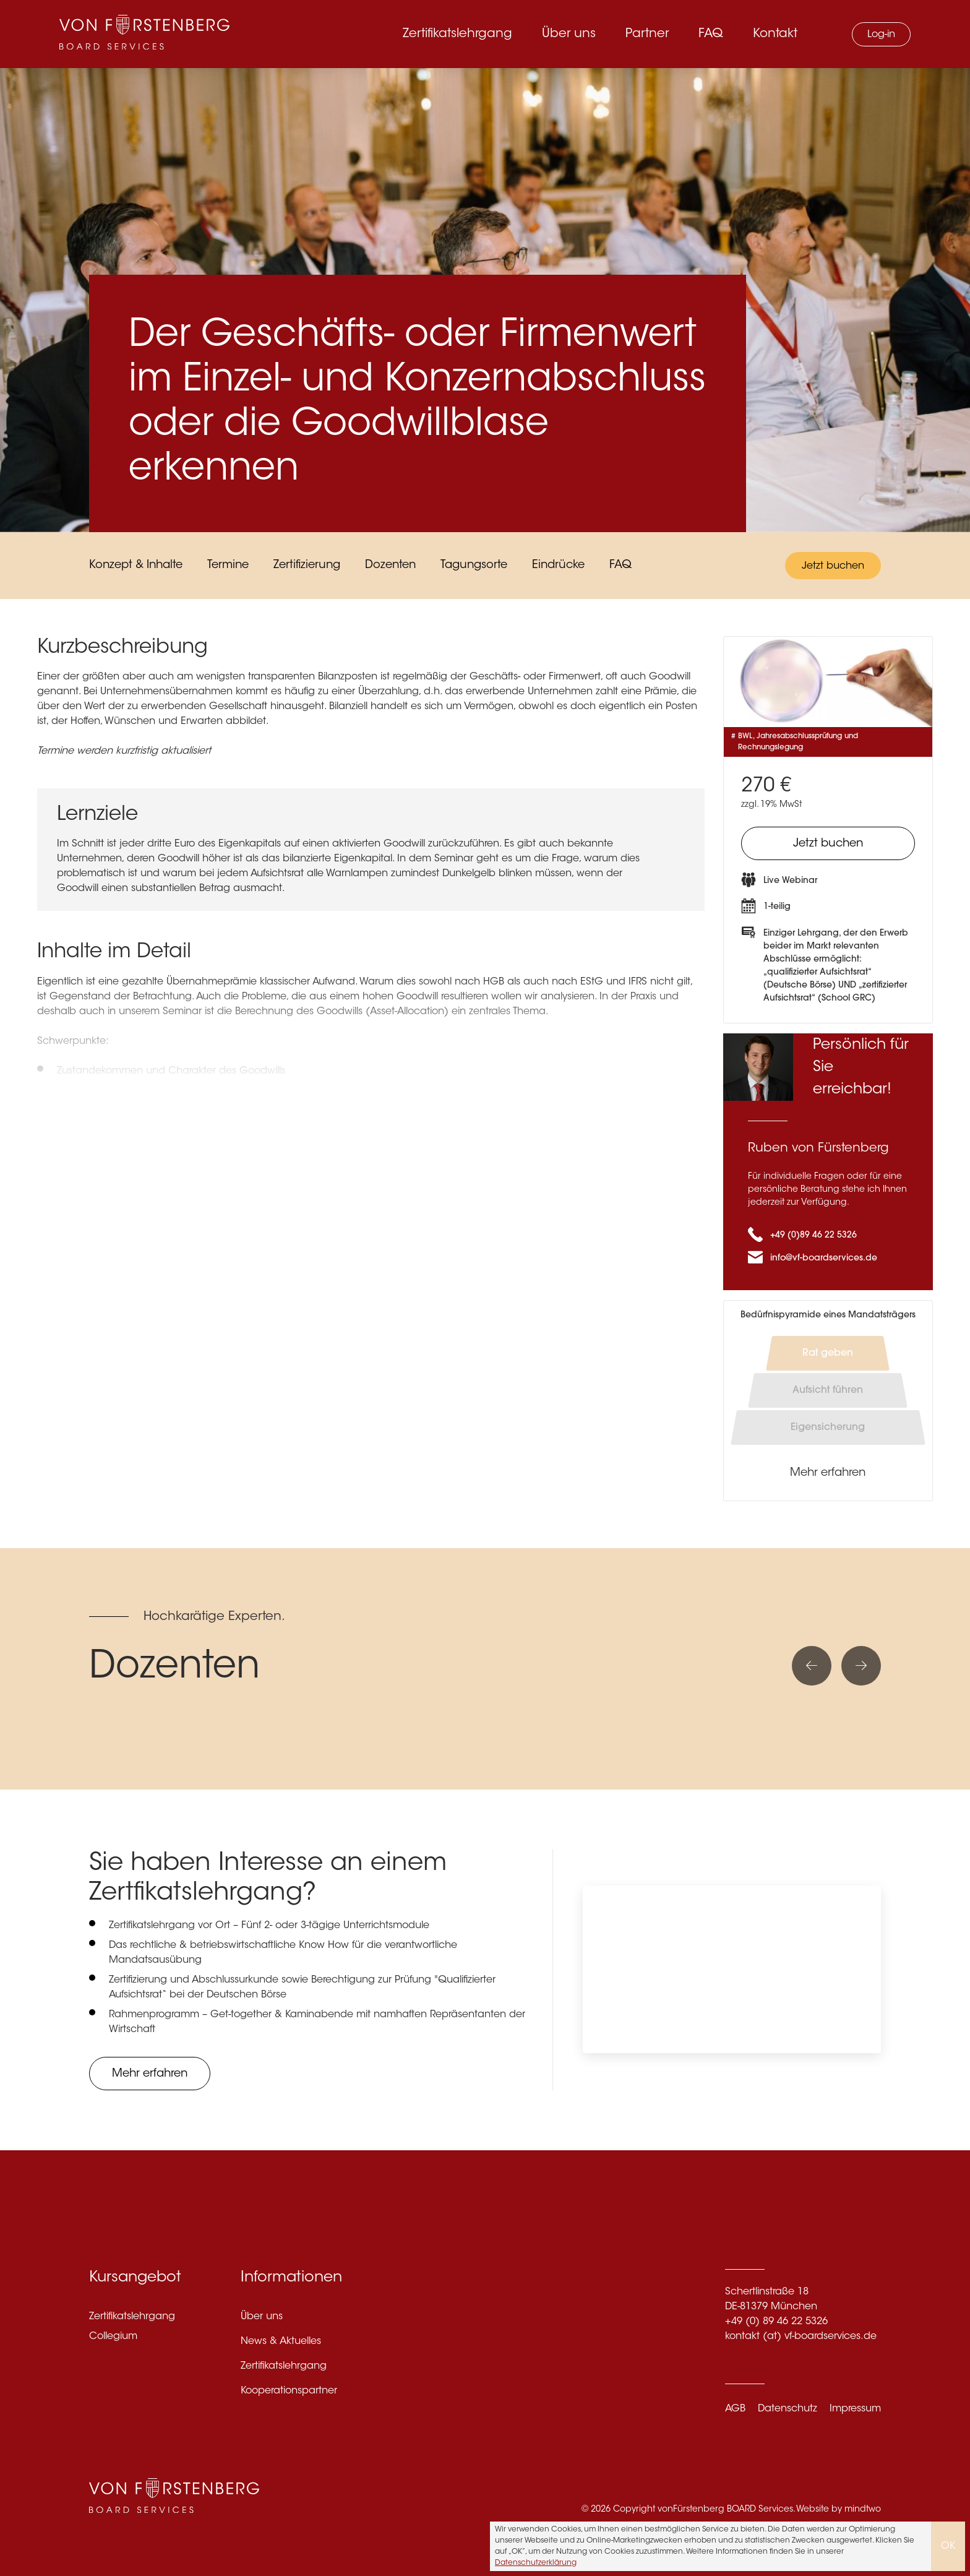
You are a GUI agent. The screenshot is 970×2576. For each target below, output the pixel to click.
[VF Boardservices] (144, 34)
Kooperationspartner (289, 2391)
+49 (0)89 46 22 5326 (813, 1235)
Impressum (855, 2409)
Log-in (881, 35)
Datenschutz (787, 2409)
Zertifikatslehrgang (457, 34)
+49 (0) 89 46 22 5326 (776, 2322)
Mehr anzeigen (100, 1115)
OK (948, 2546)
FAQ (710, 34)
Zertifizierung (306, 565)
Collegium (113, 2336)
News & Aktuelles (281, 2341)
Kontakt (775, 34)
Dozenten (390, 565)
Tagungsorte (473, 565)
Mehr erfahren (827, 1473)
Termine (228, 565)
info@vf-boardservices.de (823, 1258)
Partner (647, 34)
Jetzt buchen (833, 566)
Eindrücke (558, 565)
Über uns (569, 34)
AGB (735, 2409)
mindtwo (862, 2509)
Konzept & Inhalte (135, 565)
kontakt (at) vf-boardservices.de (801, 2336)
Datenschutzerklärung (536, 2563)
